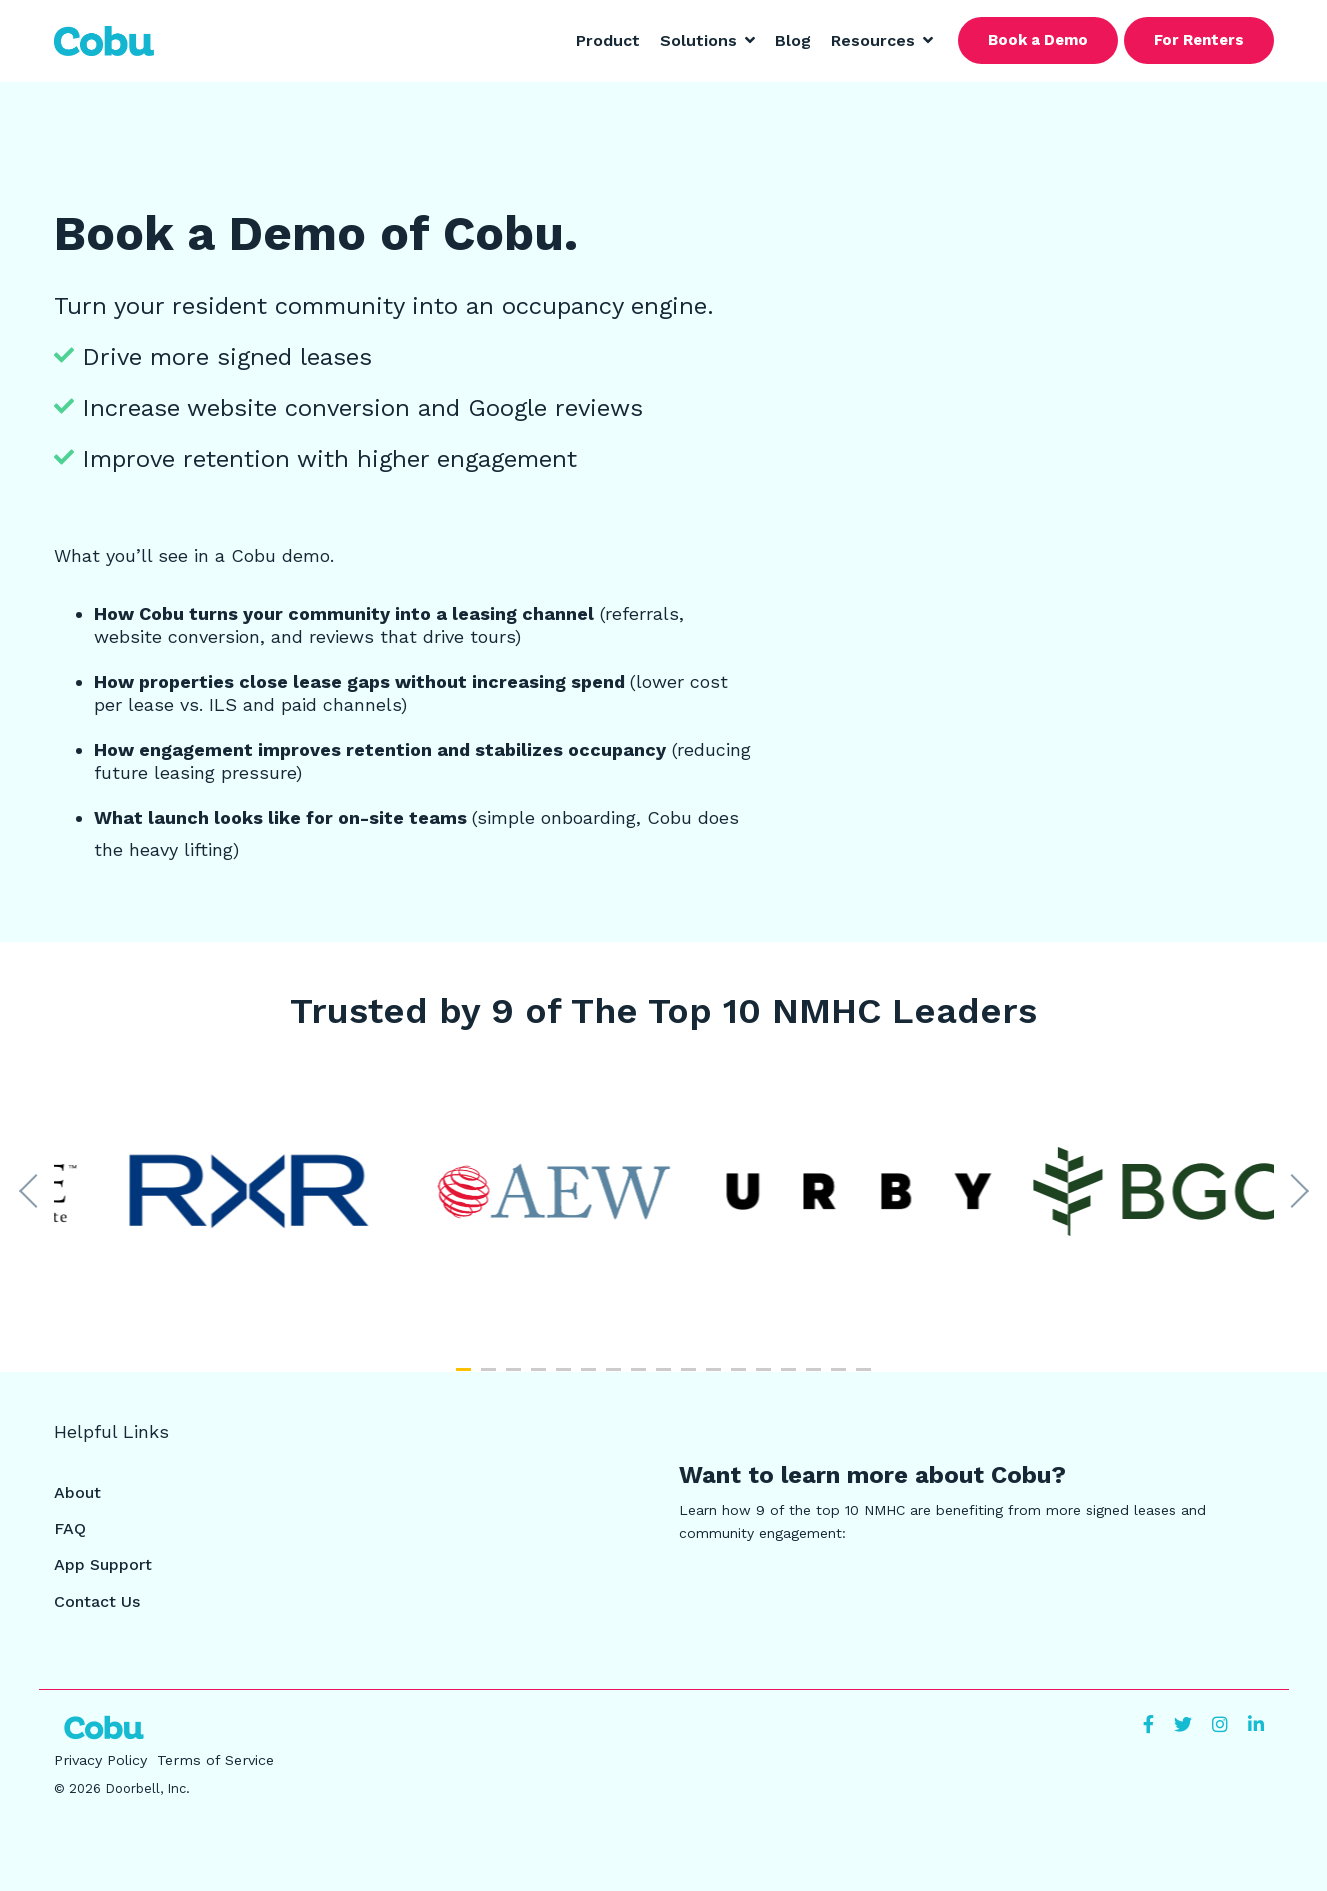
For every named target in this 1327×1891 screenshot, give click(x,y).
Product (608, 40)
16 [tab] (841, 1378)
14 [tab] (791, 1378)
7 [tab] (616, 1378)
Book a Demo (1038, 40)
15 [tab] (816, 1378)
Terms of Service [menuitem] (215, 1760)
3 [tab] (516, 1378)
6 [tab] (591, 1378)
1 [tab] (466, 1378)
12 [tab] (741, 1378)
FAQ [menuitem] (70, 1528)
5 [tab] (566, 1378)
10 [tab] (691, 1378)
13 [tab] (766, 1378)
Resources (875, 40)
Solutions (701, 40)
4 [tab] (541, 1378)
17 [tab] (866, 1378)
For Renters (1199, 40)
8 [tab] (641, 1378)
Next (1292, 1191)
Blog (793, 40)
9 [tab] (666, 1378)
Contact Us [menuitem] (97, 1601)
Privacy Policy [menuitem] (100, 1760)
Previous (36, 1191)
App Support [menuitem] (103, 1564)
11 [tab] (716, 1378)
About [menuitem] (77, 1492)
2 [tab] (491, 1378)
